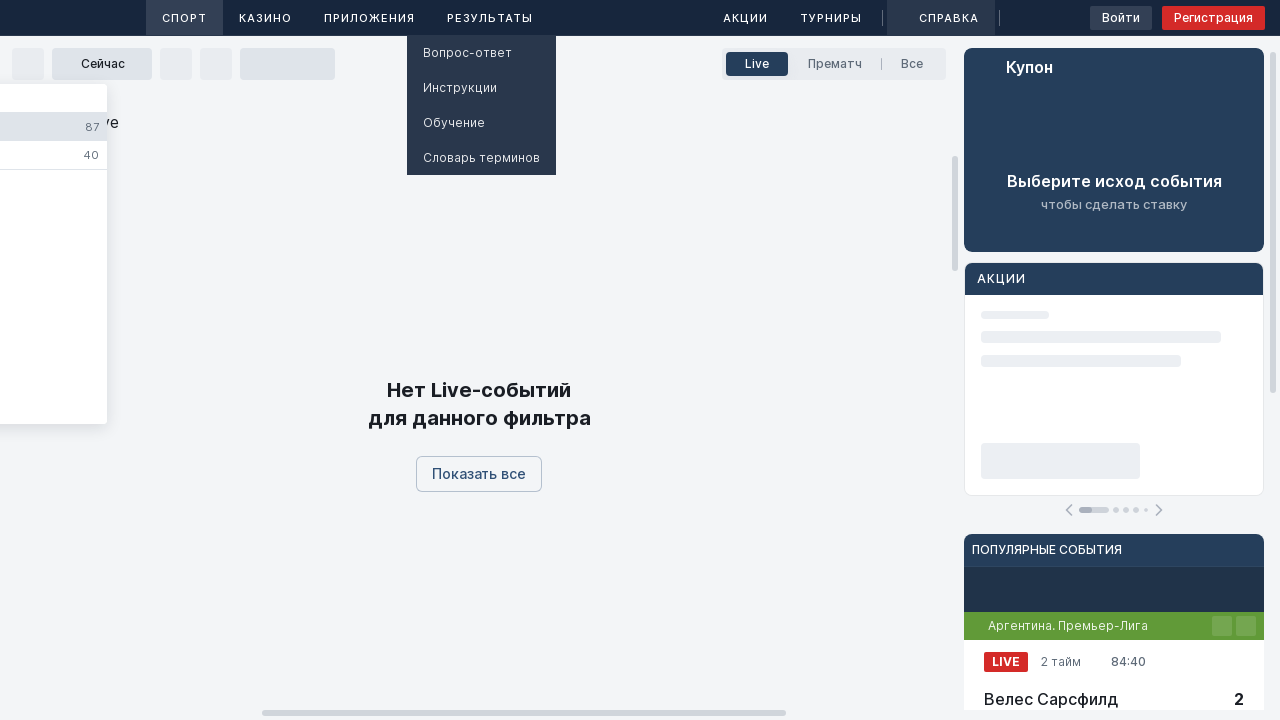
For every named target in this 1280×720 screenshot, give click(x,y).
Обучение (454, 122)
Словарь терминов (481, 157)
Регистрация (1213, 17)
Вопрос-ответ (467, 52)
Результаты (490, 18)
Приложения (369, 18)
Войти (1121, 17)
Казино (265, 18)
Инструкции (460, 87)
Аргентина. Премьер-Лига (1068, 625)
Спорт (184, 18)
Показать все (479, 473)
